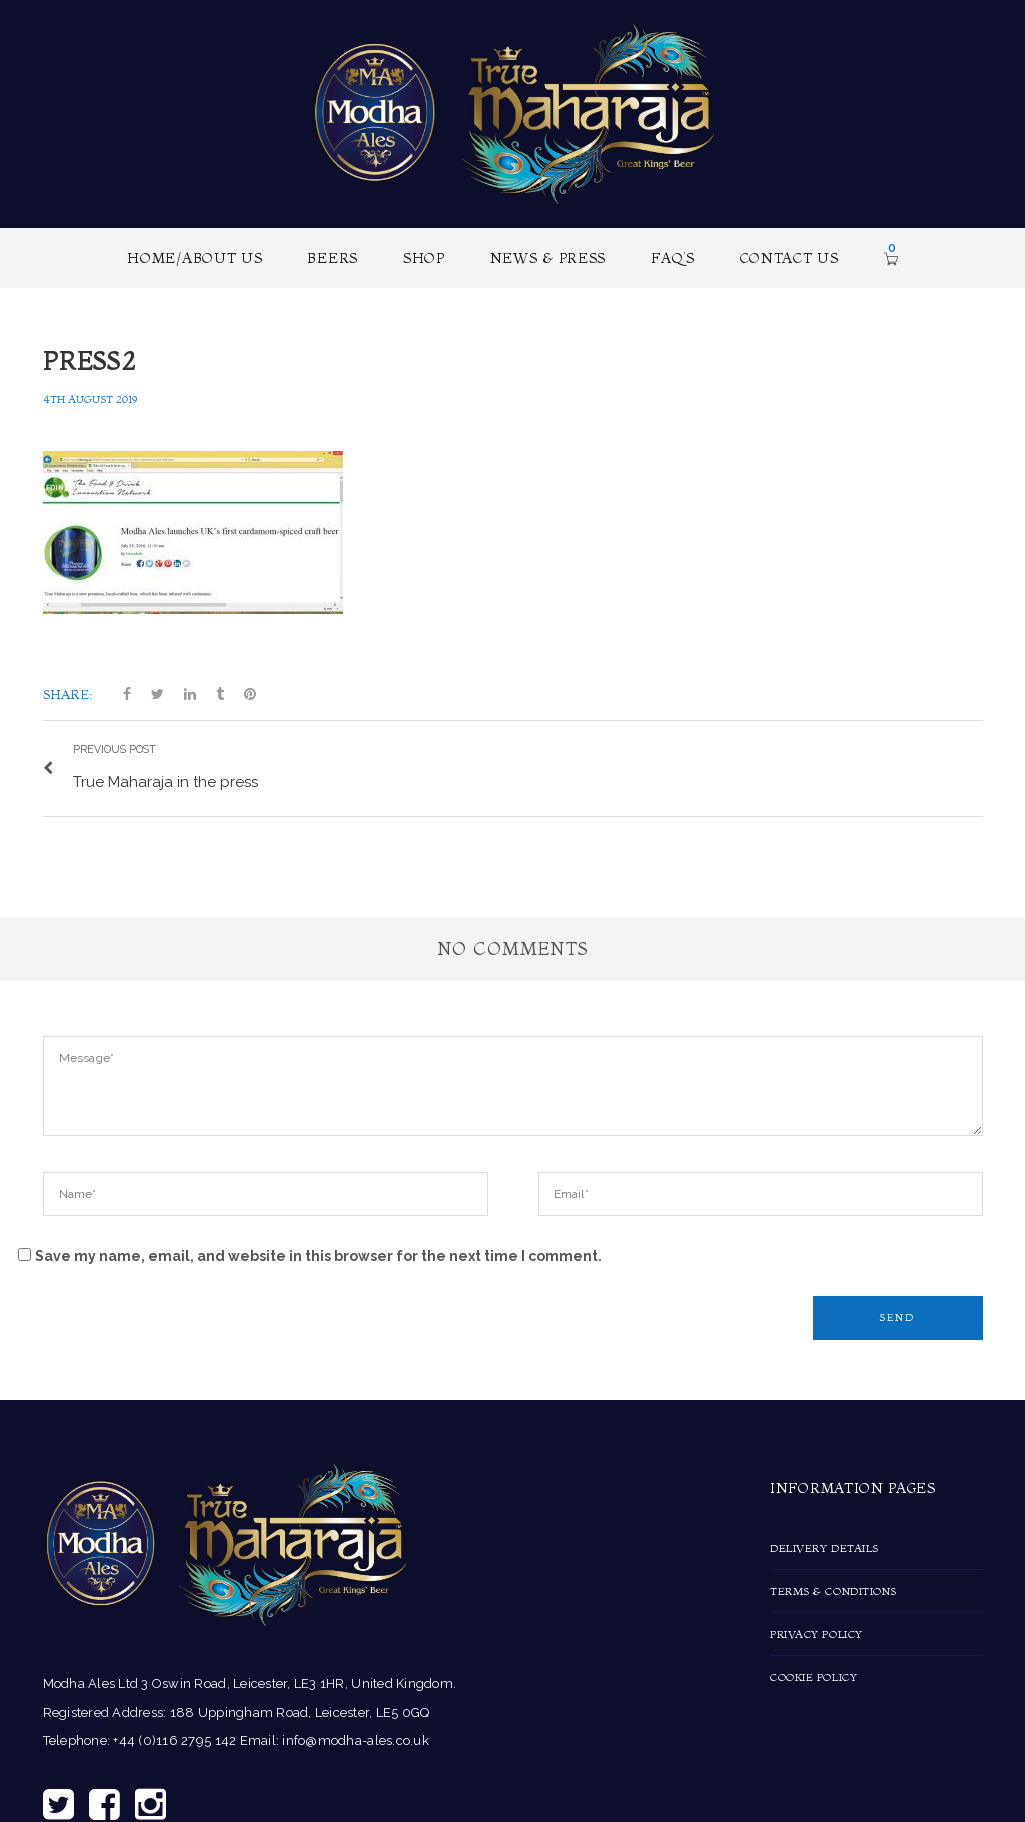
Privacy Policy (816, 1630)
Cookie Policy (813, 1673)
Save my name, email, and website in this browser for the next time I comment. (318, 1251)
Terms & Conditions (833, 1587)
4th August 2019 (90, 399)
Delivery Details (824, 1544)
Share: (68, 694)
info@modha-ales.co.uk (355, 1736)
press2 (89, 361)
